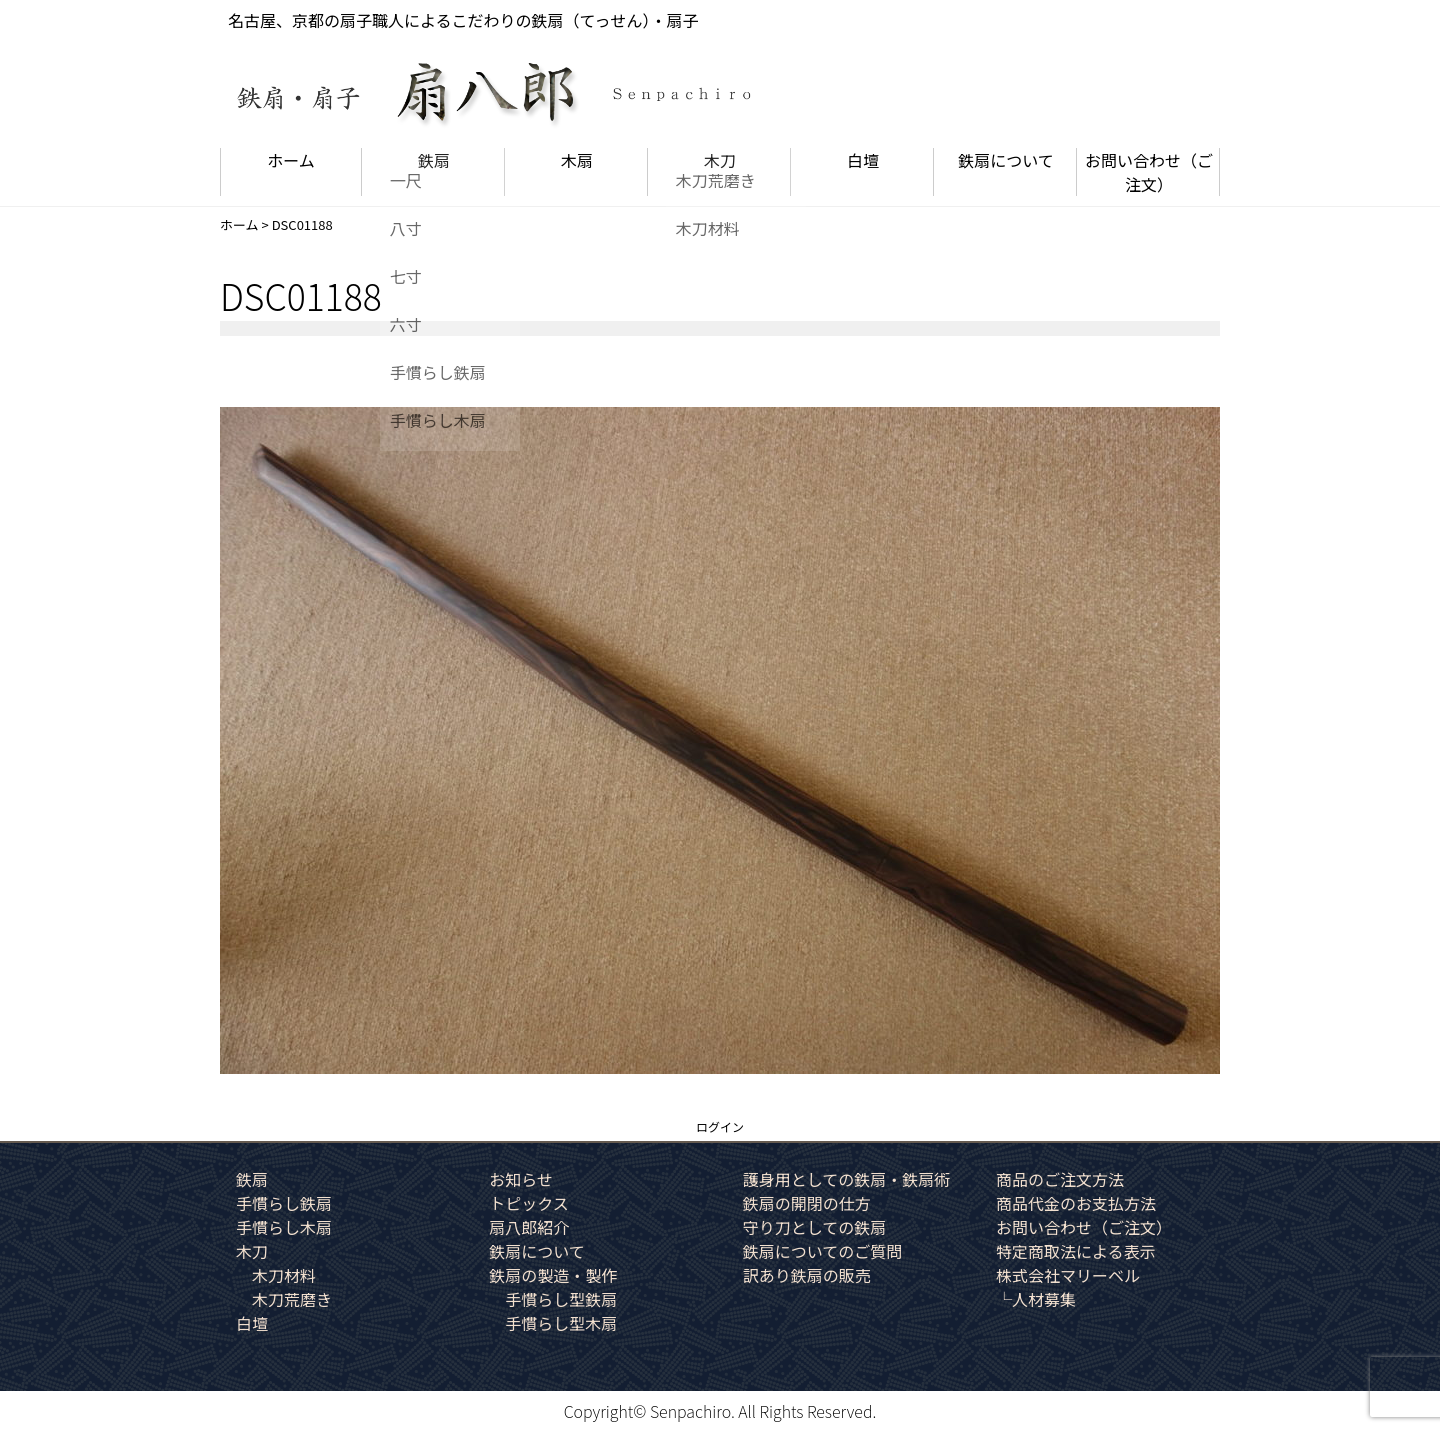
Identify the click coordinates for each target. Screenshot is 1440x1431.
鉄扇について (1006, 160)
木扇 (577, 160)
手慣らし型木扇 (561, 1323)
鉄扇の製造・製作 (553, 1275)
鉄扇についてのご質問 (823, 1251)
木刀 (720, 160)
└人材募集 (1036, 1299)
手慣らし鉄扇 (284, 1203)
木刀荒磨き (292, 1299)
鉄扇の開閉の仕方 (807, 1203)
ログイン (720, 1126)
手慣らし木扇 (284, 1227)
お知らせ (521, 1179)
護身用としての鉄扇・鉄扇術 (847, 1179)
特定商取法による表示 (1076, 1251)
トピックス (529, 1203)
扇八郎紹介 (529, 1227)
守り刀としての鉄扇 (815, 1227)
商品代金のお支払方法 (1076, 1203)
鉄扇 (434, 160)
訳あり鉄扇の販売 (807, 1275)
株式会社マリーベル (1068, 1275)
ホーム (291, 160)
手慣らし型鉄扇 (561, 1299)
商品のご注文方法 (1060, 1179)
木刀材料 (284, 1275)
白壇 (863, 160)
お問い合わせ (1149, 172)
